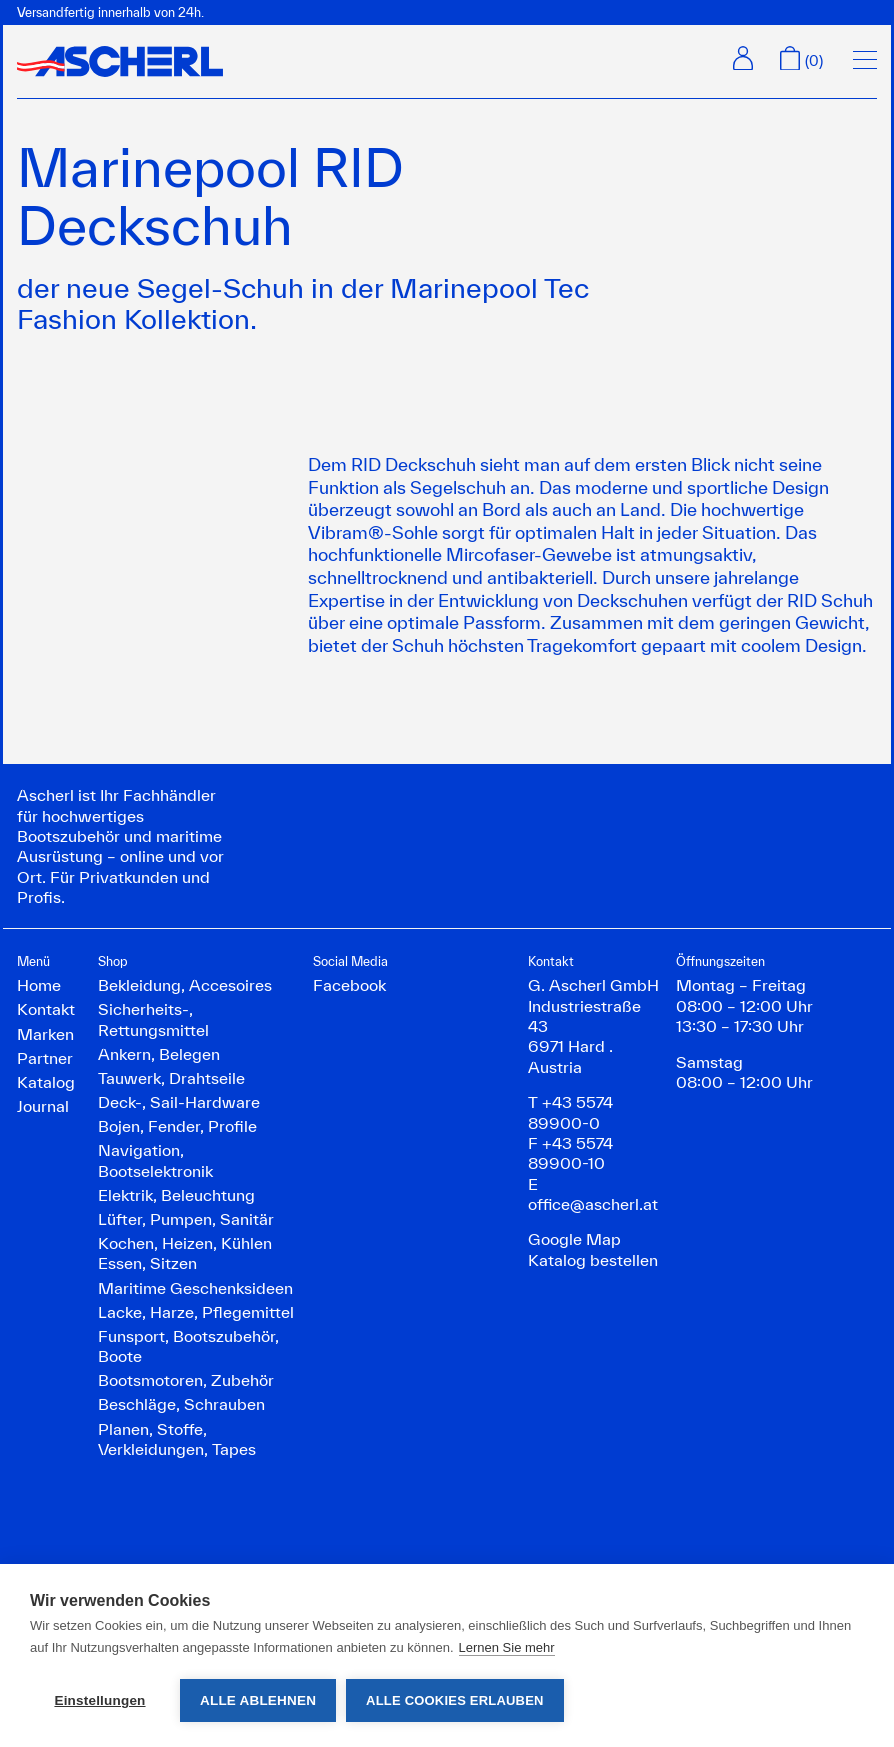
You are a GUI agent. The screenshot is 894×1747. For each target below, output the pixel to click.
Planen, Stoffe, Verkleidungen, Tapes (177, 1439)
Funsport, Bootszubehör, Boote (188, 1346)
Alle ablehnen (258, 1700)
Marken (45, 1034)
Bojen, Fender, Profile (177, 1126)
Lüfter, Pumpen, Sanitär (186, 1219)
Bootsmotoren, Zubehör (186, 1380)
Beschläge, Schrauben (181, 1404)
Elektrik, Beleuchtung (176, 1195)
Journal (43, 1106)
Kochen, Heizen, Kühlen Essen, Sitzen (185, 1253)
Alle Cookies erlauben (455, 1700)
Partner (45, 1058)
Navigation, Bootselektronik (155, 1160)
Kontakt (46, 1009)
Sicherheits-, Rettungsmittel (153, 1019)
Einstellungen (99, 1700)
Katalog (46, 1082)
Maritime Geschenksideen (195, 1288)
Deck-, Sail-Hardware (179, 1102)
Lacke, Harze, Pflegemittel (196, 1312)
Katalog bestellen (593, 1260)
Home (39, 985)
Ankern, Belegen (159, 1054)
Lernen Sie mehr (507, 1647)
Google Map (574, 1239)
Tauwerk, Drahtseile (171, 1078)
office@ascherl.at (593, 1204)
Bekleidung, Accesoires (185, 985)
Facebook (349, 985)
